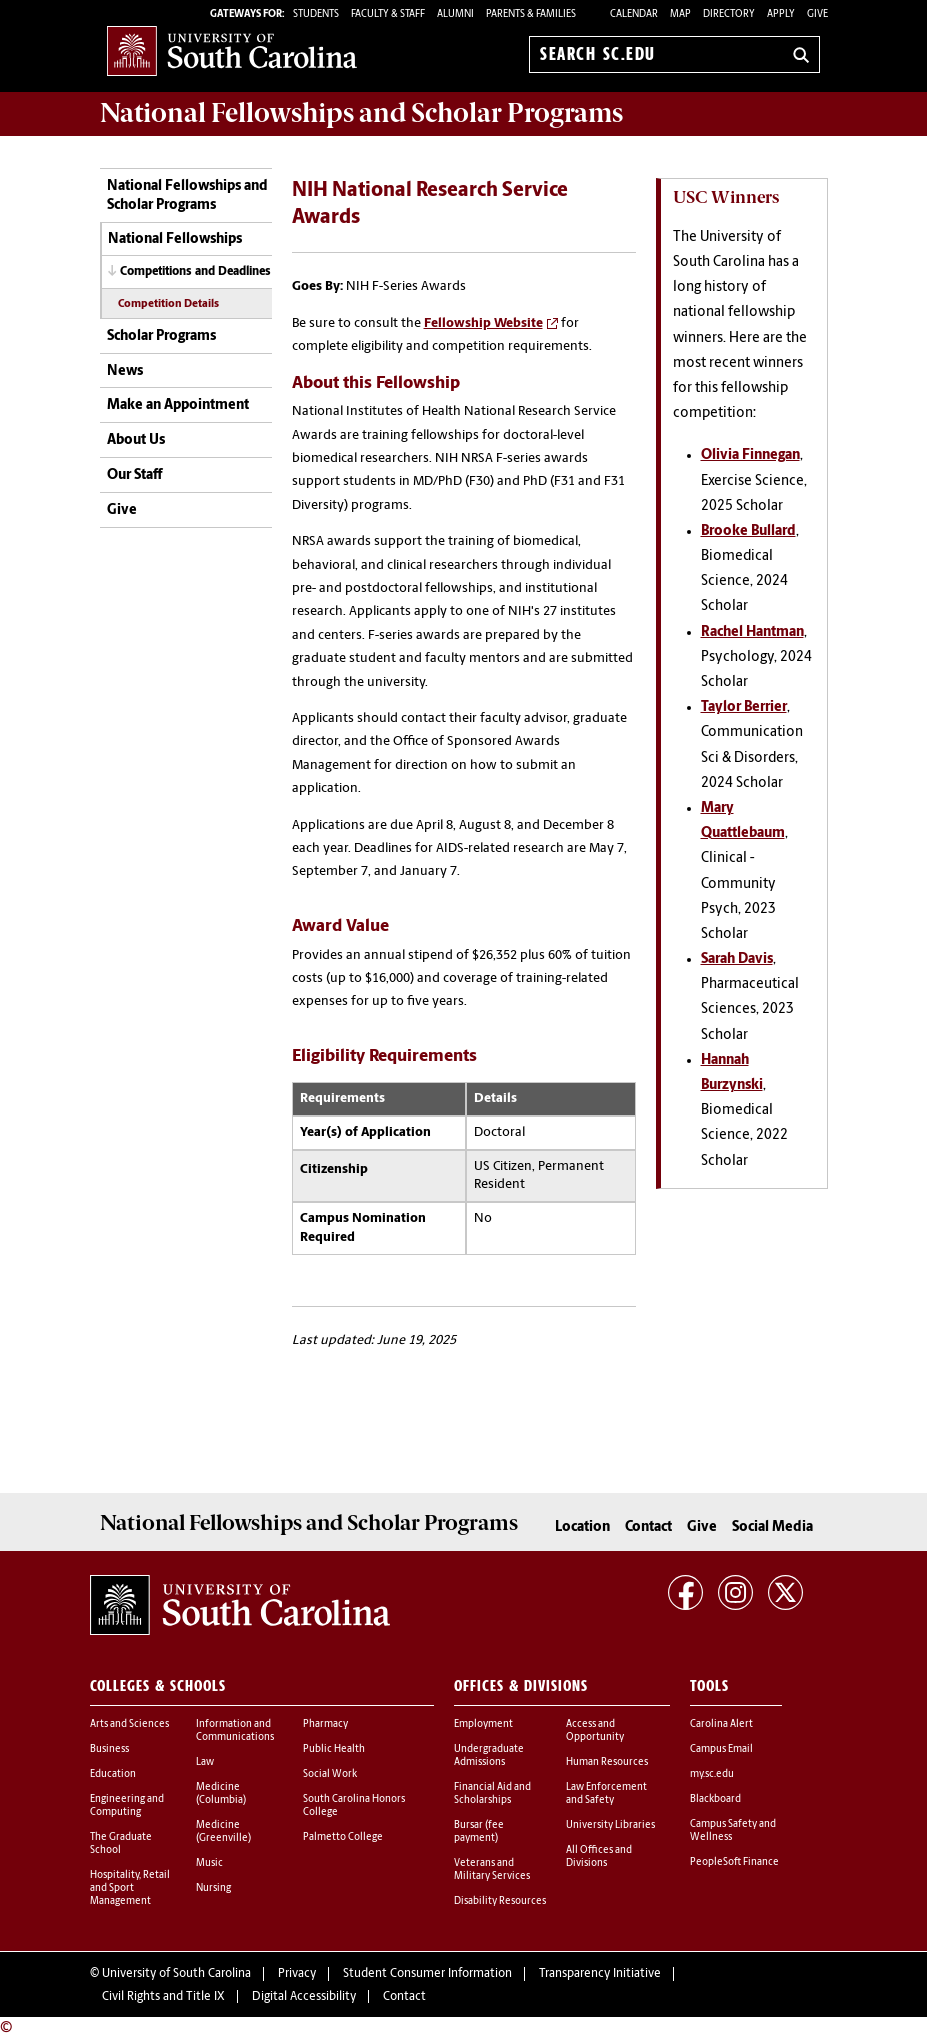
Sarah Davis (737, 959)
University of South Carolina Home (232, 50)
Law (205, 1762)
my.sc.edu (712, 1774)
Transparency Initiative (600, 1974)
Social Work (330, 1774)
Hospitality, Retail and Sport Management (130, 1888)
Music (209, 1863)
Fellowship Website (483, 323)
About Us (136, 440)
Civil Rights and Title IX (163, 1997)
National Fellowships (175, 239)
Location (582, 1527)
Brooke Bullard (748, 531)
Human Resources (607, 1762)
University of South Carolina (176, 1974)
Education (113, 1774)
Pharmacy (325, 1724)
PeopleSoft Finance (734, 1862)
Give (817, 14)
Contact (648, 1527)
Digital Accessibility (304, 1997)
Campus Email (721, 1749)
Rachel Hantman (752, 632)
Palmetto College (343, 1837)
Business (109, 1749)
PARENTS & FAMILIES (531, 14)
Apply (781, 14)
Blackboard (715, 1799)
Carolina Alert (721, 1724)
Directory (729, 14)
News (125, 371)
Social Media (772, 1527)
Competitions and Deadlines (195, 272)
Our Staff (134, 475)
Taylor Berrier (744, 707)
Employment (483, 1724)
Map (680, 14)
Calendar (634, 14)
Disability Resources (500, 1901)
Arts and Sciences (129, 1724)
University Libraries (610, 1825)
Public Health (334, 1749)
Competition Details (168, 304)
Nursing (213, 1888)
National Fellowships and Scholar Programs (187, 196)
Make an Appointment (178, 405)
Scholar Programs (161, 336)
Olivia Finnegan (750, 455)
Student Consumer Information (427, 1974)
